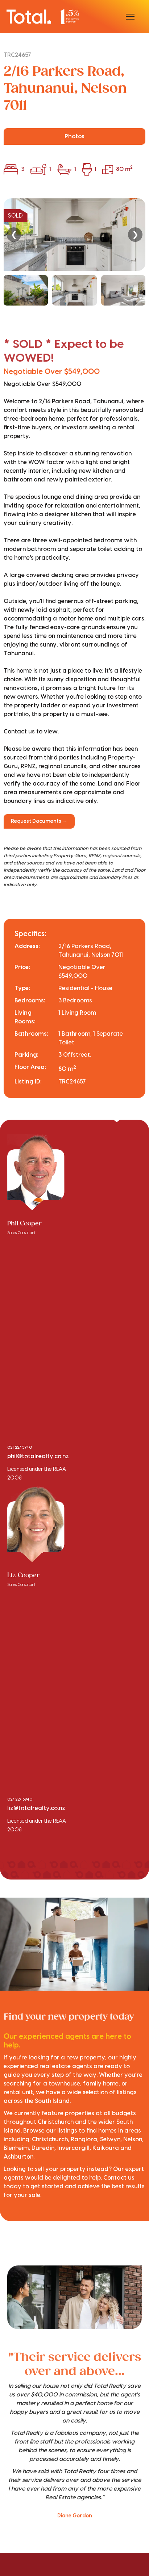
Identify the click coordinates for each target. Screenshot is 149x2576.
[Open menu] (130, 17)
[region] (74, 252)
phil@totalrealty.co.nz (38, 1456)
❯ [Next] (135, 234)
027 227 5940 (19, 1799)
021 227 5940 (19, 1447)
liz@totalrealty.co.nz (36, 1808)
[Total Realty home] (43, 16)
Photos (74, 136)
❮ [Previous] (14, 234)
